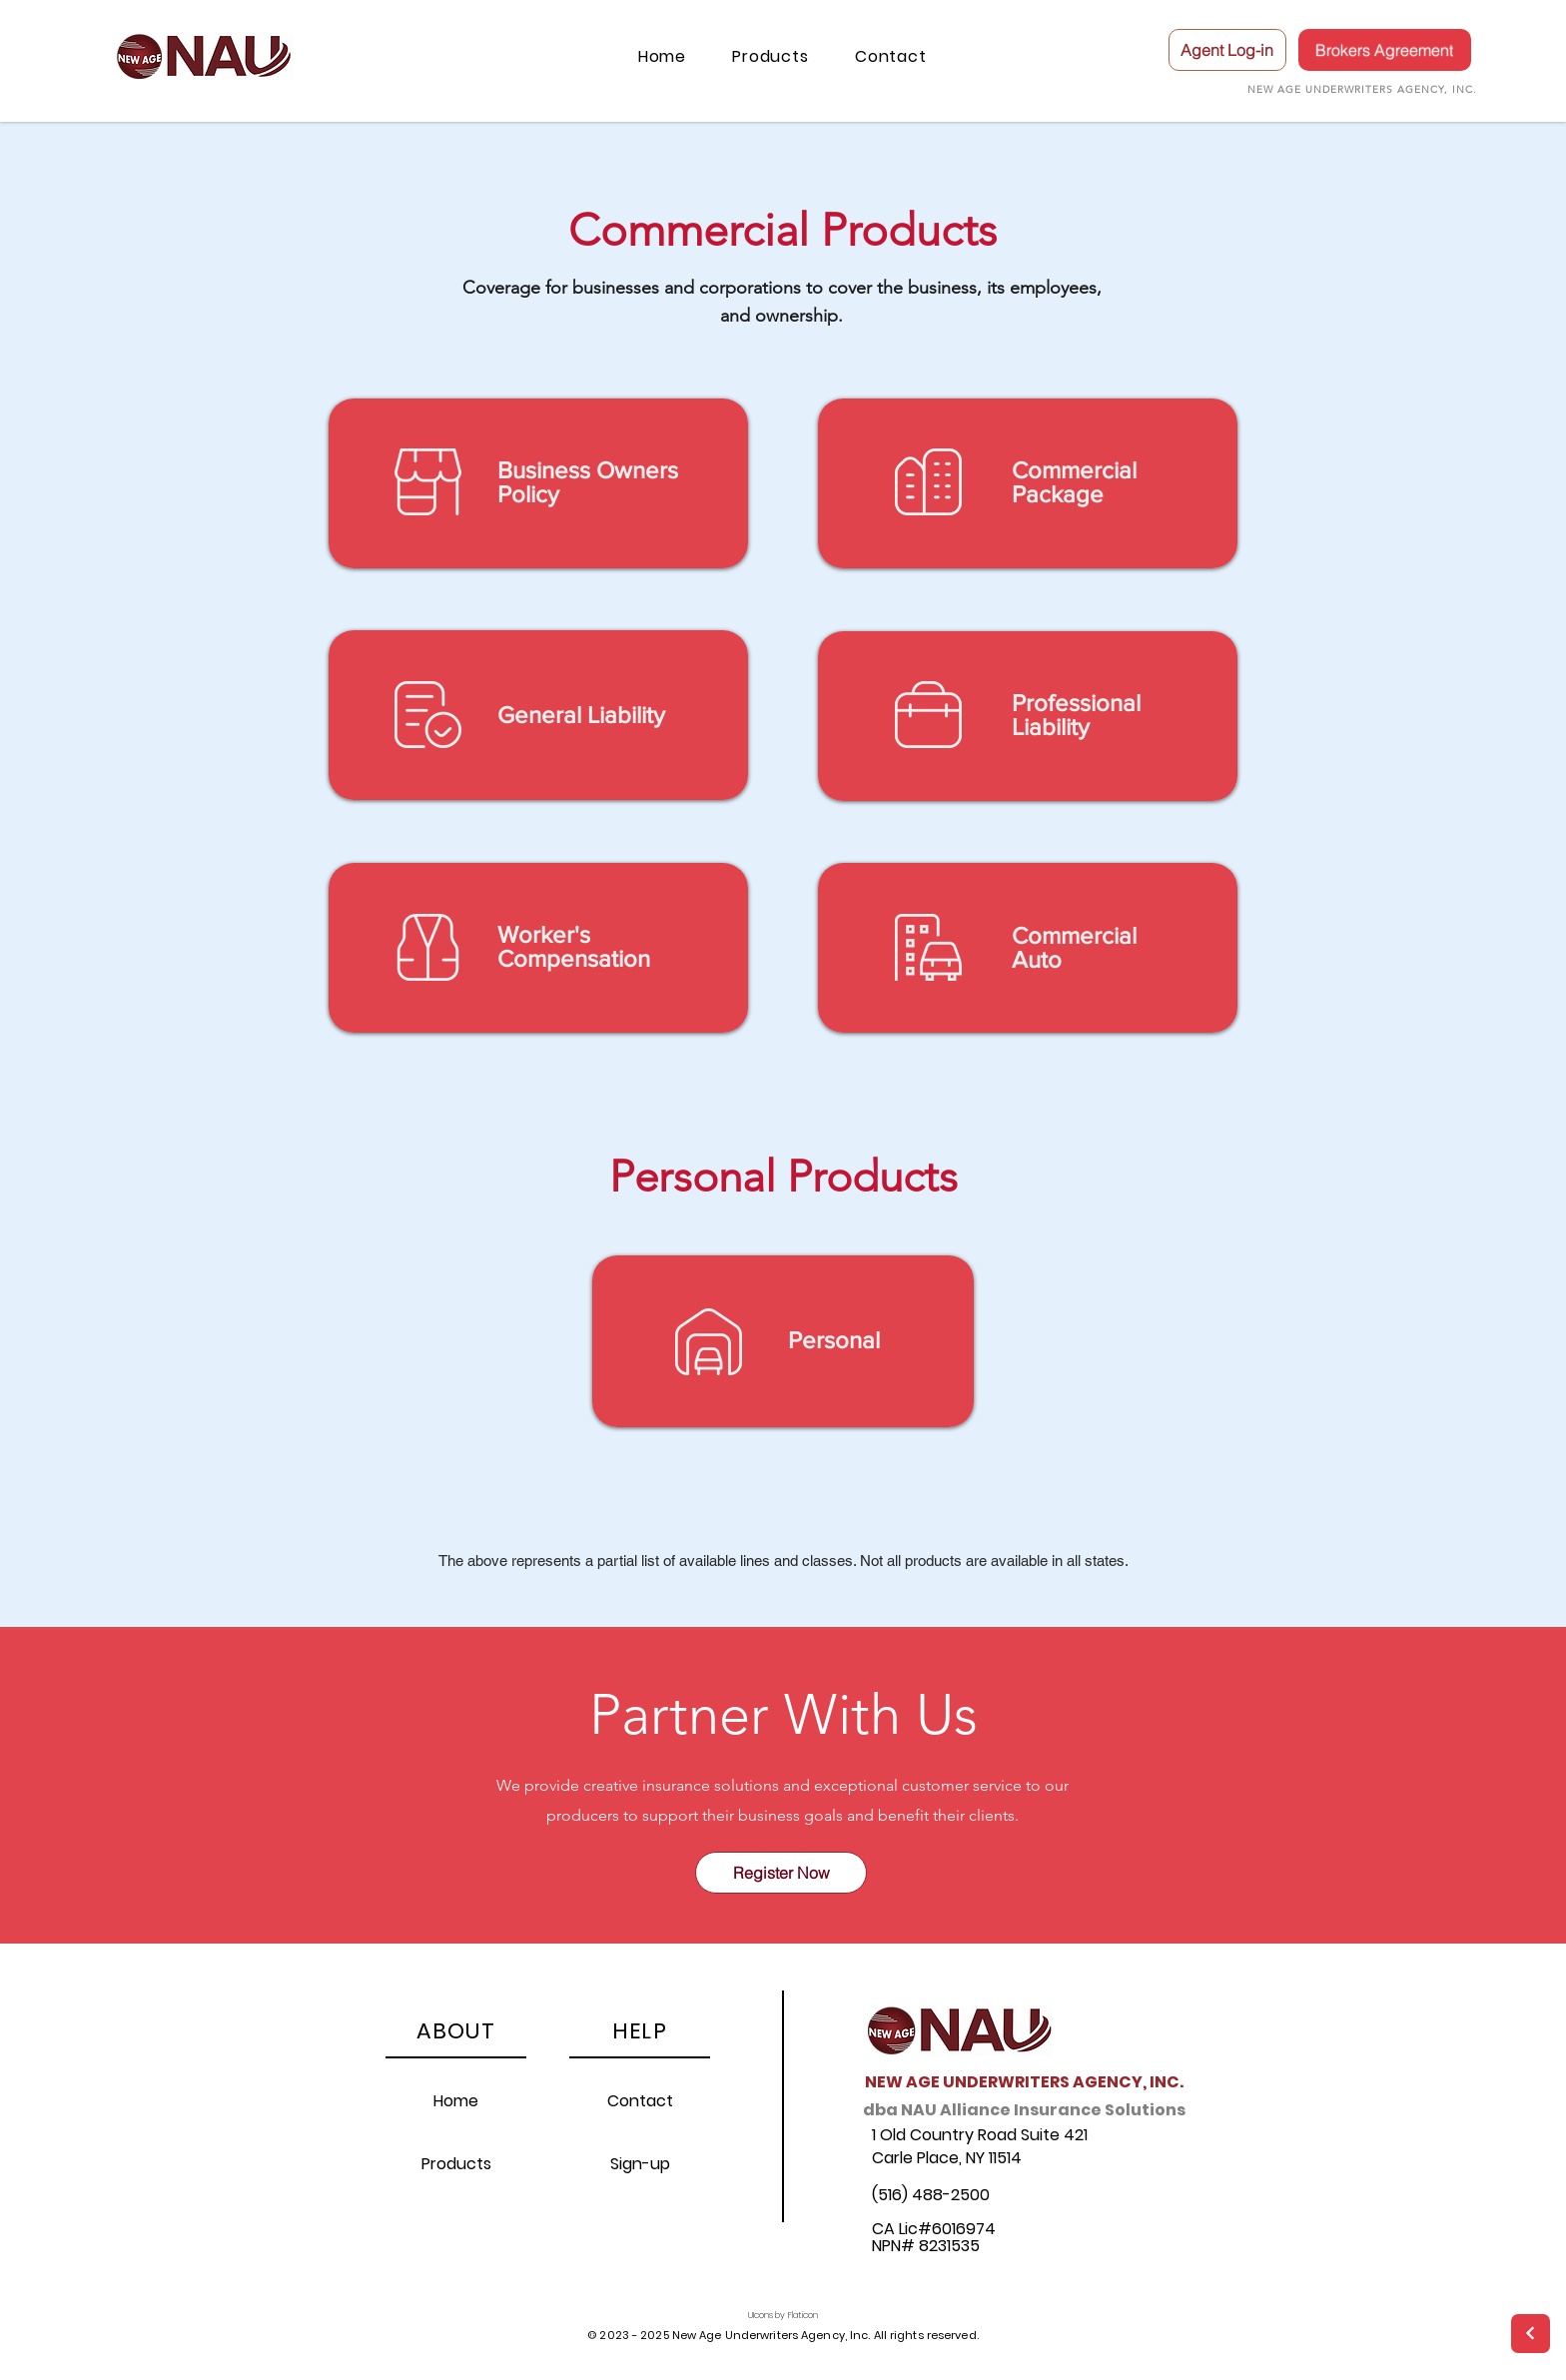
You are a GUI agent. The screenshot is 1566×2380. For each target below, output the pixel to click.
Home (455, 2100)
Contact (640, 2100)
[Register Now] (781, 1873)
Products (456, 2163)
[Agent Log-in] (1227, 50)
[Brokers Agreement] (1384, 50)
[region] (538, 483)
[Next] (1530, 2333)
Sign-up (640, 2163)
